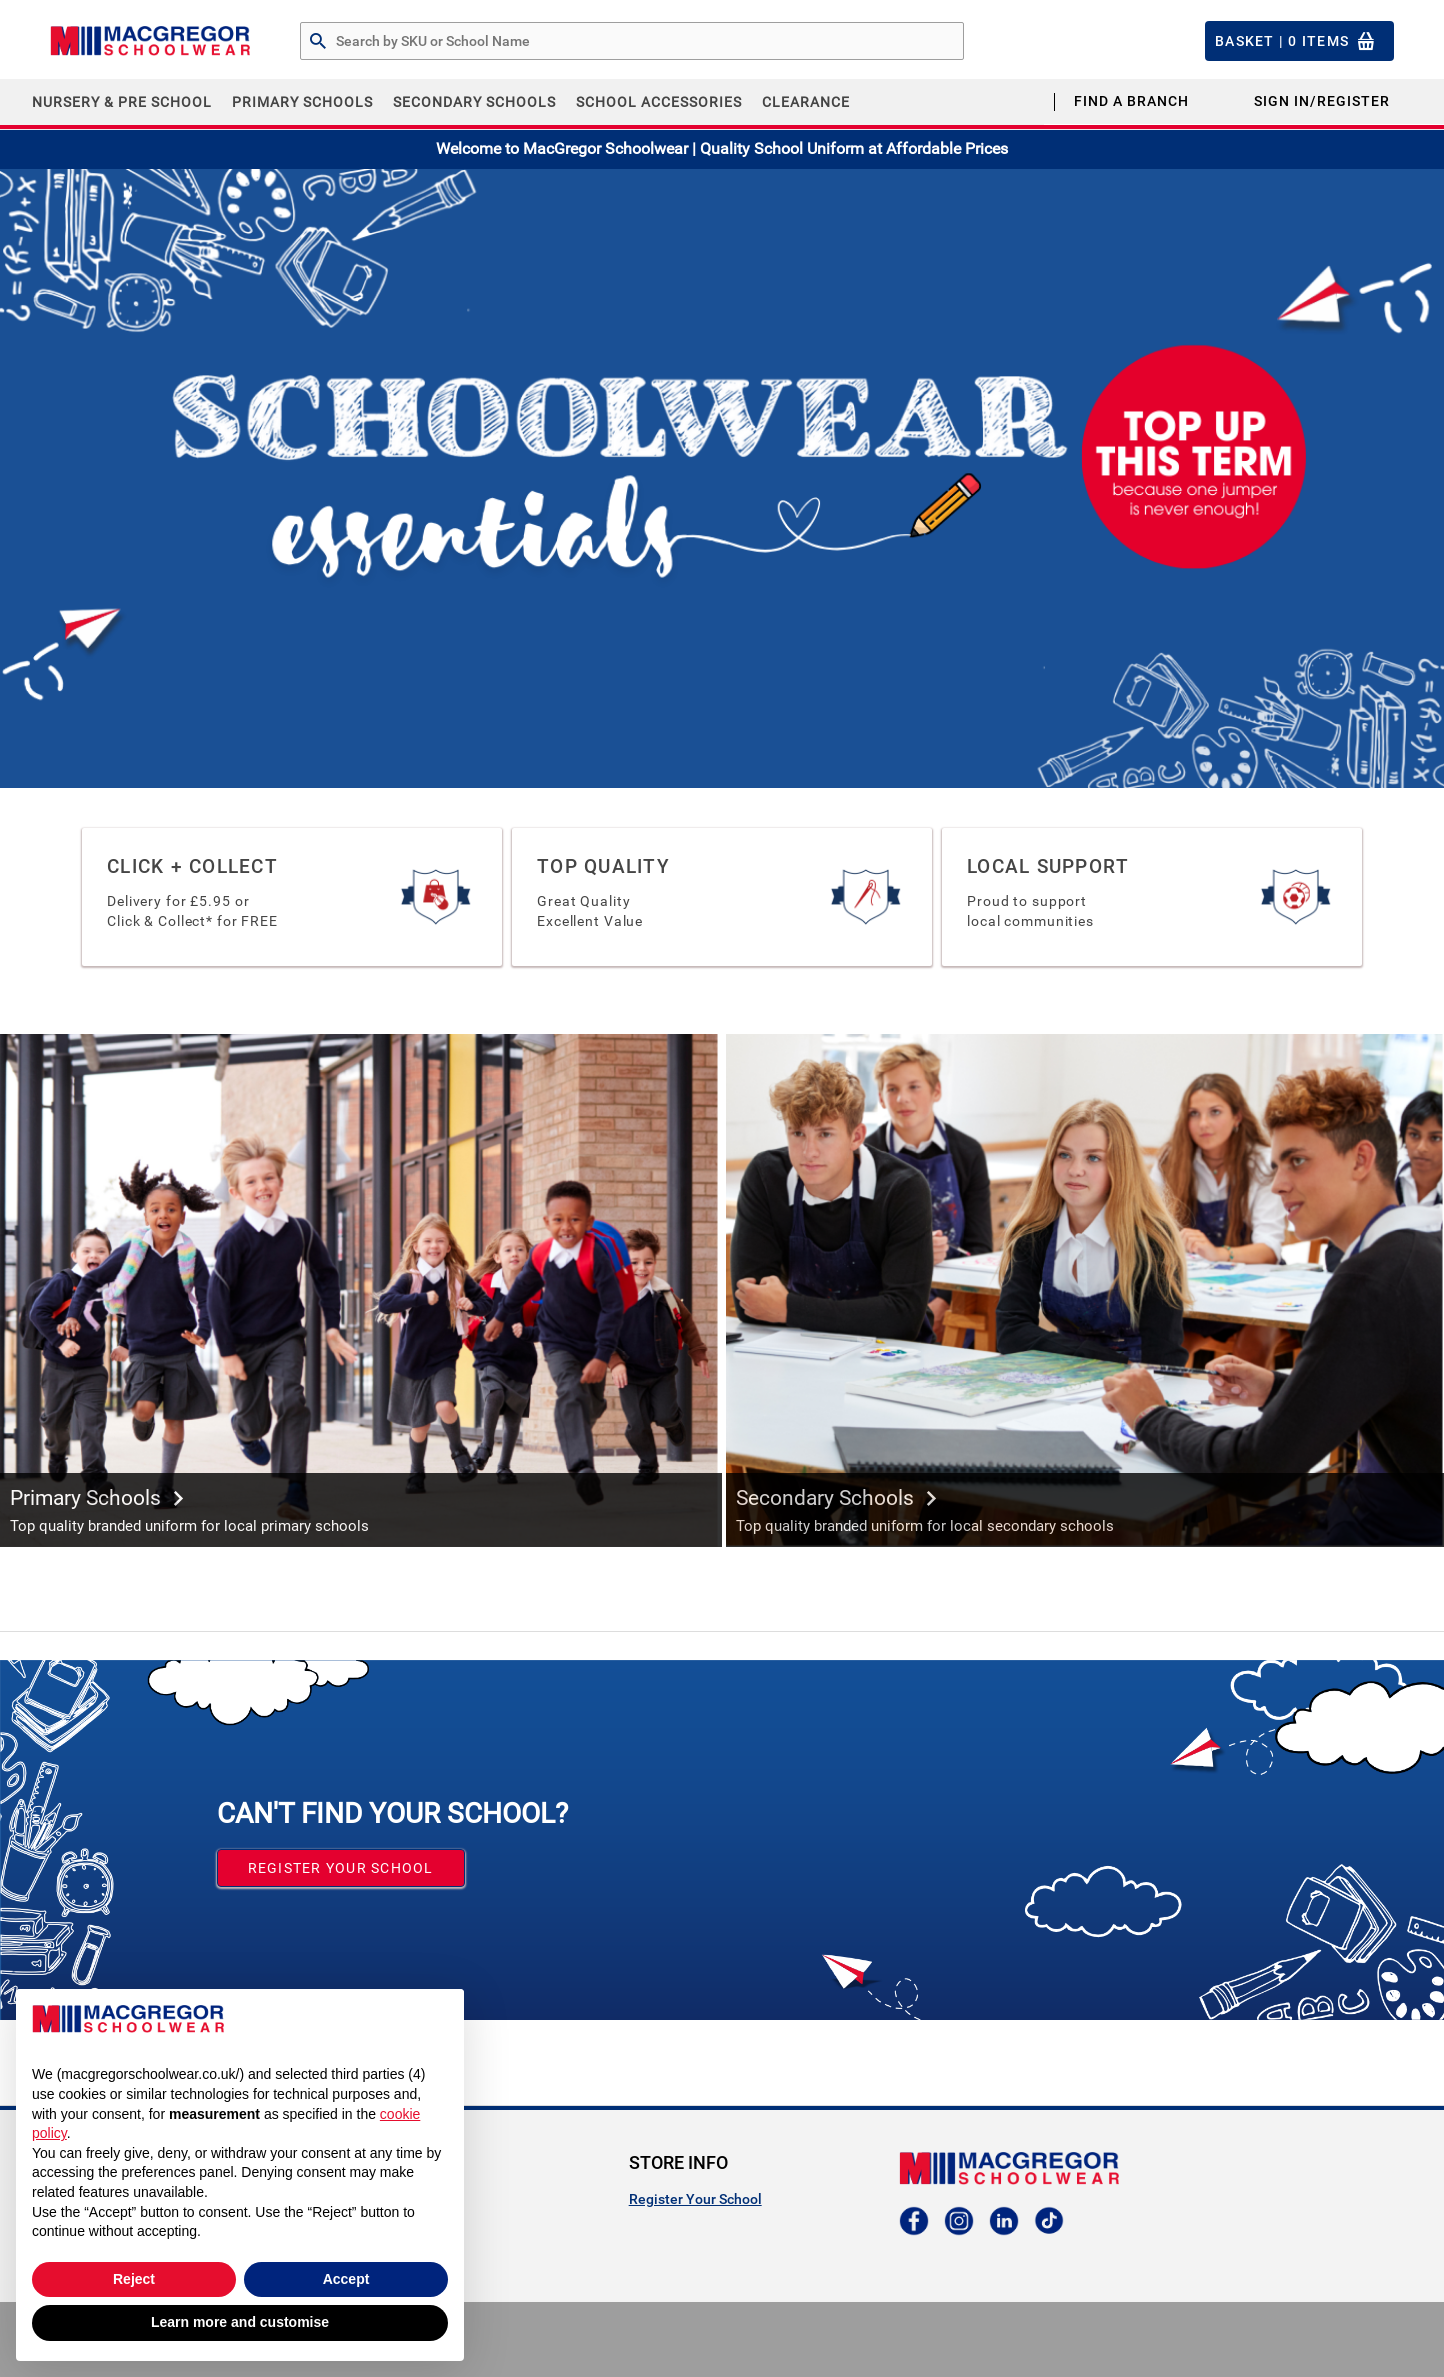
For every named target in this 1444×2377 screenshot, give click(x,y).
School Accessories (659, 102)
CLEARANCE (806, 102)
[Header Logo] (150, 41)
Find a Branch (1131, 101)
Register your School (341, 1868)
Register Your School (695, 2199)
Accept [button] (346, 2279)
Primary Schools (302, 102)
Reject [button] (134, 2279)
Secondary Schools (474, 102)
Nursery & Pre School (122, 102)
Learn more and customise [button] (240, 2322)
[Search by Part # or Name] (318, 42)
